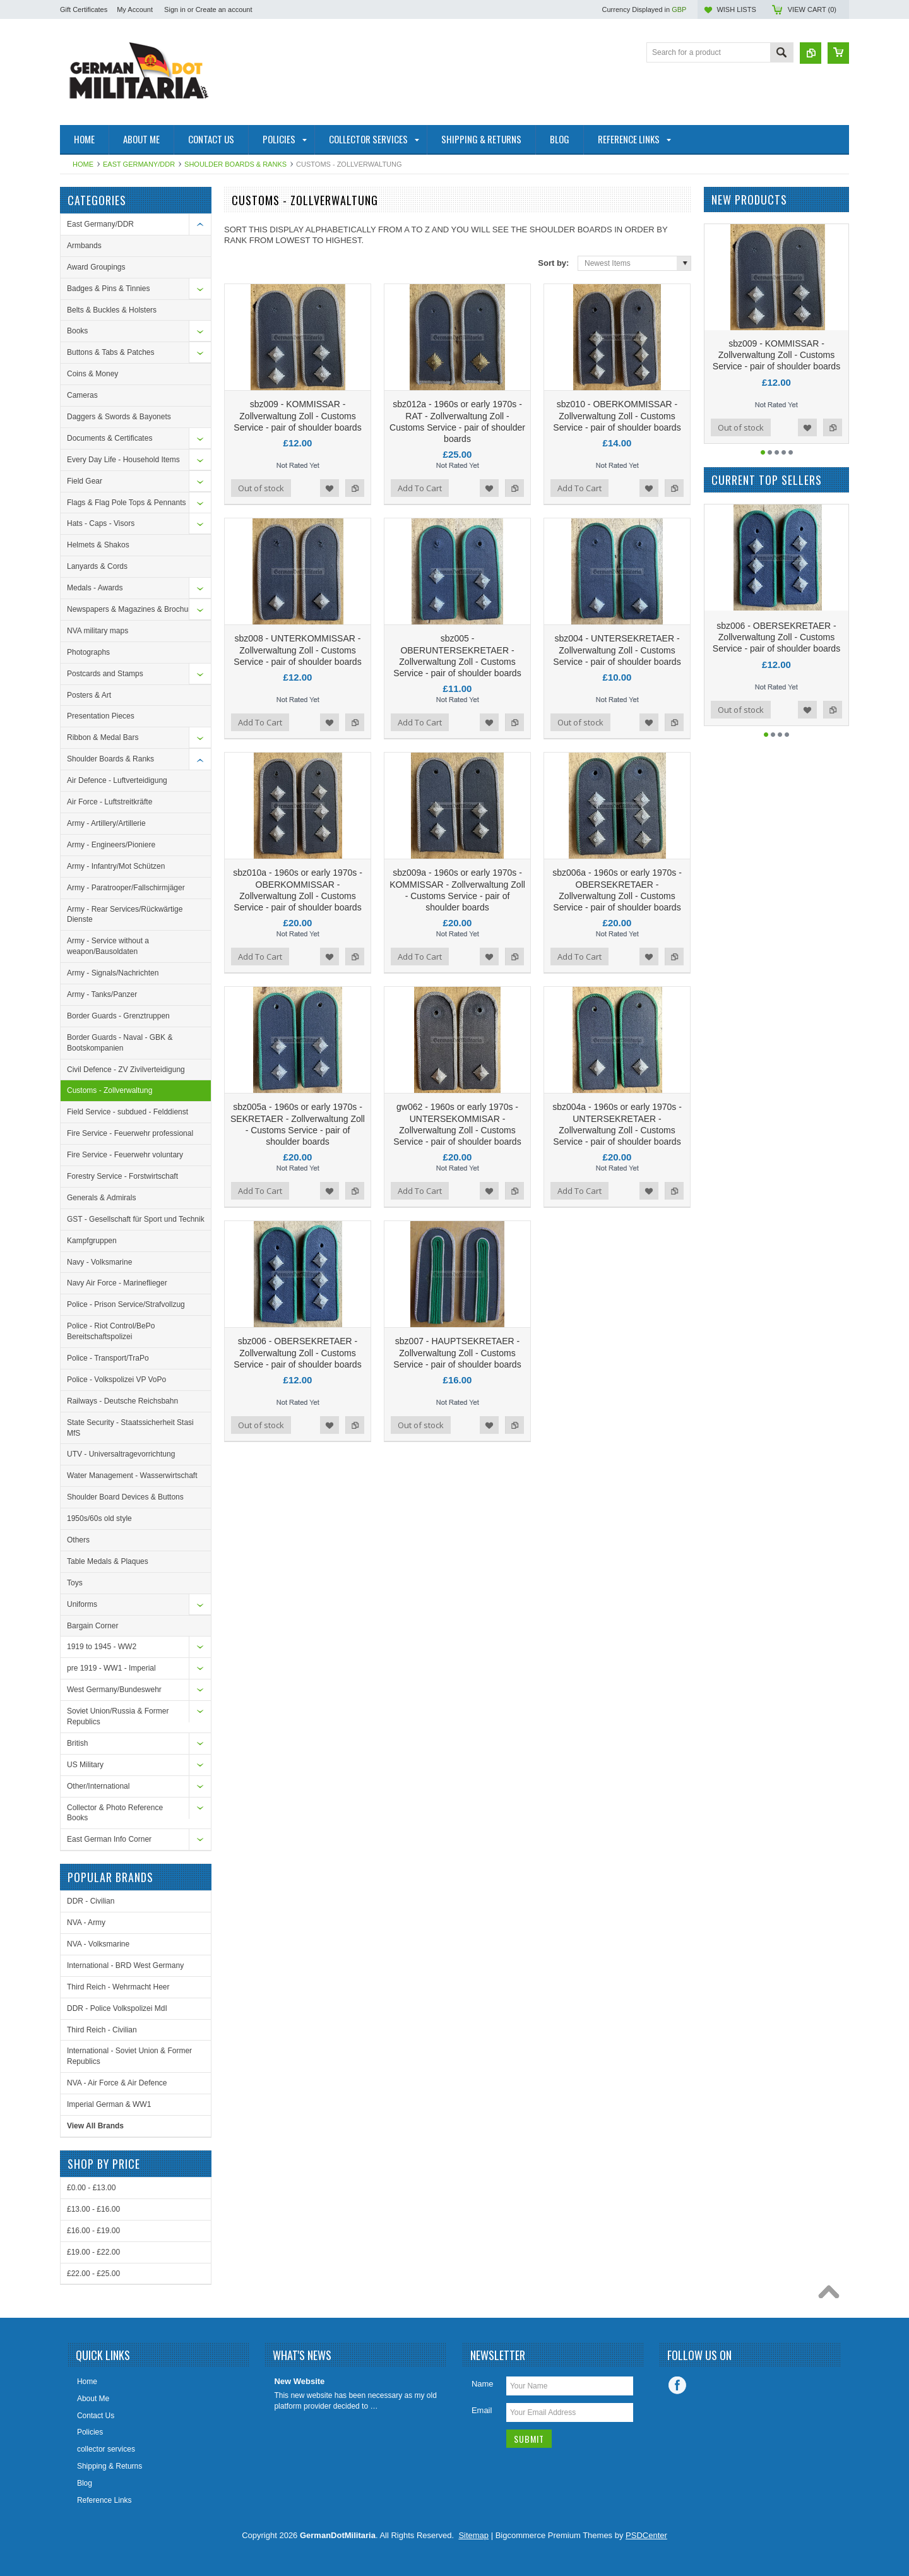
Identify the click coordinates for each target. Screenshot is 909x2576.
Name (483, 2383)
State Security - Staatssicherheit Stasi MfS (130, 1428)
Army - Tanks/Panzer (102, 994)
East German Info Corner (109, 1839)
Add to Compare (354, 488)
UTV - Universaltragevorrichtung (121, 1454)
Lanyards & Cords (97, 566)
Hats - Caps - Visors (100, 523)
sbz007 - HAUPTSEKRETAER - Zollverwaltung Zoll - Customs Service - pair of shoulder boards (457, 1352)
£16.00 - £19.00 (93, 2230)
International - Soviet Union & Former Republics (129, 2056)
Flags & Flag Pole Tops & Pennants (126, 502)
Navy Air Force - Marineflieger (117, 1283)
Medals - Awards (94, 587)
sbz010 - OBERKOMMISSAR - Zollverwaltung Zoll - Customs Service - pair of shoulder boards (616, 415)
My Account (135, 9)
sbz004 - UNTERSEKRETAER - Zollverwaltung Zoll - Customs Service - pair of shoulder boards (616, 649)
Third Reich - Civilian (102, 2029)
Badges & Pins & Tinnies (108, 288)
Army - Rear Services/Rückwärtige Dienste (124, 914)
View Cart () (812, 9)
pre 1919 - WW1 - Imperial (111, 1668)
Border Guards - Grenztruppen (118, 1015)
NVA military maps (97, 630)
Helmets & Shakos (98, 544)
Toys (75, 1582)
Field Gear (84, 481)
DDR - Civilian (90, 1901)
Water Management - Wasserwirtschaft (132, 1475)
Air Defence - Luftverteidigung (117, 780)
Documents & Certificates (109, 438)
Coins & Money (92, 373)
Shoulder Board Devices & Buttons (125, 1497)
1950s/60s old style (99, 1518)
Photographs (88, 652)
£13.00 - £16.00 (93, 2209)
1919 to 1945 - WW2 (101, 1646)
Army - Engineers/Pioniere (111, 844)
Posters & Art (89, 695)
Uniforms (82, 1604)
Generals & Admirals (101, 1197)
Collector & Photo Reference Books (115, 1813)
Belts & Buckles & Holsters (112, 310)
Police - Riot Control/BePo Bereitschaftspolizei (111, 1331)
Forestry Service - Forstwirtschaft (122, 1176)
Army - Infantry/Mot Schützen (116, 866)
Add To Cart (420, 488)
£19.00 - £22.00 (93, 2252)
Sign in (175, 9)
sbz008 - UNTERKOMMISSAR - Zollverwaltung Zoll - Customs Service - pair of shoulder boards (297, 649)
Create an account (224, 9)
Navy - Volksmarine (99, 1262)
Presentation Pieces (100, 716)
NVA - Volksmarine (98, 1944)
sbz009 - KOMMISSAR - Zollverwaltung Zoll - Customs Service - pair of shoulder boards (297, 415)
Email (482, 2410)
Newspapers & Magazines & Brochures (133, 609)
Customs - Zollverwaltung (109, 1090)
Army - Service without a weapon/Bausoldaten (108, 946)
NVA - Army (86, 1922)
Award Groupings (96, 267)
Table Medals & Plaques (107, 1561)
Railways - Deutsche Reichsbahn (122, 1401)
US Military (85, 1764)
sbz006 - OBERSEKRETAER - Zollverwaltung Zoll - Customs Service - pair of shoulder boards (297, 1352)
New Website (299, 2381)
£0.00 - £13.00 (91, 2187)
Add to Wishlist (329, 488)
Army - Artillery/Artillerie (106, 823)
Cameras (82, 395)
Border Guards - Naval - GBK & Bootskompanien (119, 1042)
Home (83, 164)
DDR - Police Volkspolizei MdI (117, 2008)
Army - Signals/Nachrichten (112, 973)
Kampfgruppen (92, 1240)
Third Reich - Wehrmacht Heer (118, 1987)
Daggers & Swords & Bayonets (119, 416)
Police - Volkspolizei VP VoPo (116, 1379)
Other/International (98, 1786)
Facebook (677, 2385)
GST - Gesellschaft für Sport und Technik (136, 1219)
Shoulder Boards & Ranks (235, 164)
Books (77, 330)
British (77, 1743)
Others (78, 1539)
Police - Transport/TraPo (108, 1358)
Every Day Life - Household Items (123, 459)
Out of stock (261, 488)
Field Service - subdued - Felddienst (127, 1111)
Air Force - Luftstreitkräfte (109, 801)
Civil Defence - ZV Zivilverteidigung (126, 1069)
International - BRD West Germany (125, 1965)
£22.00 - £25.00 (93, 2273)
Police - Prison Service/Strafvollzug (126, 1304)
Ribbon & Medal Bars (102, 737)
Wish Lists (736, 9)
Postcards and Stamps (105, 673)
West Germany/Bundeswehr (114, 1689)
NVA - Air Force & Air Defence (117, 2082)
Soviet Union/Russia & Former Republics (118, 1716)
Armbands (84, 245)
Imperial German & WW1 (109, 2104)
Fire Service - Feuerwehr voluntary (125, 1154)
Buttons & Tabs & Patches (111, 352)
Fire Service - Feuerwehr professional (130, 1133)
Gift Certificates (83, 9)
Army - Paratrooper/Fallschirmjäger (126, 887)
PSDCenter (646, 2535)
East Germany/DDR (139, 164)
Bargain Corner (92, 1625)
